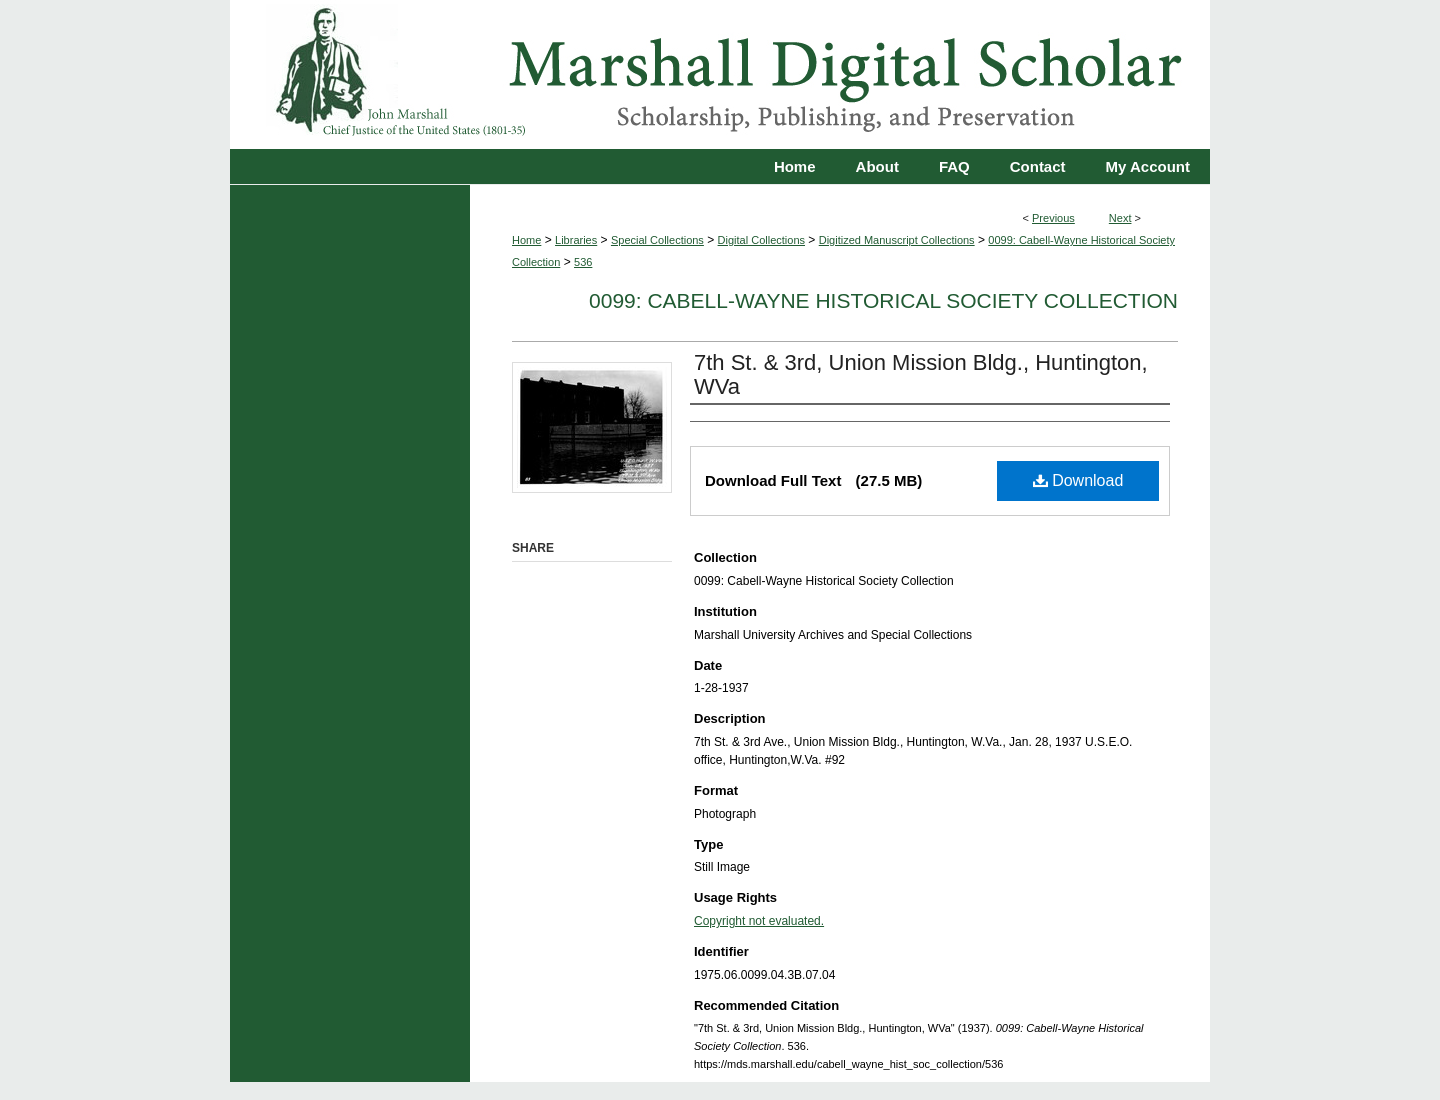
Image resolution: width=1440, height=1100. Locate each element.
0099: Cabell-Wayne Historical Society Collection (883, 300)
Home (526, 240)
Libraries (576, 240)
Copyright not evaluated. (759, 921)
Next (1120, 218)
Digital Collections (761, 240)
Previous (1053, 218)
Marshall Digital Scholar (720, 74)
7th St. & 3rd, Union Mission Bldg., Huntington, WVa (921, 374)
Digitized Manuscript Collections (897, 240)
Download (1078, 480)
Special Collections (657, 240)
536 (583, 262)
